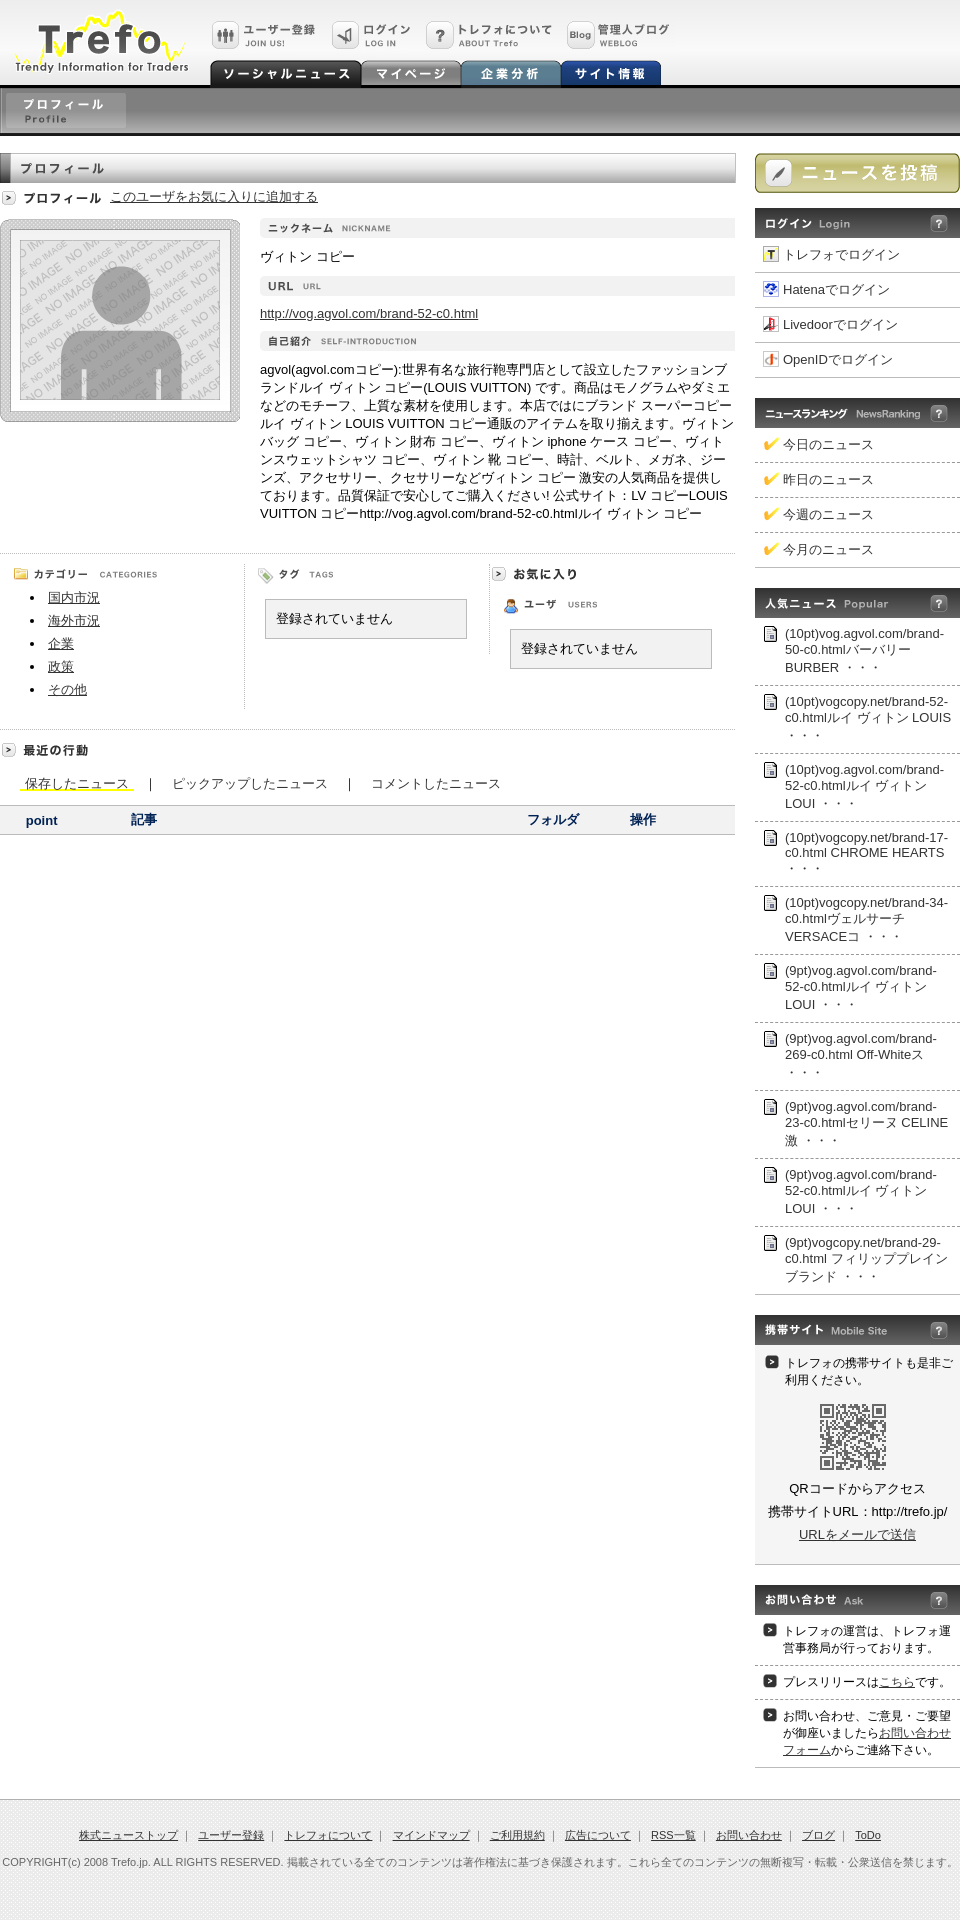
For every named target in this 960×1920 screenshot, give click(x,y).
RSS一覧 (673, 1835)
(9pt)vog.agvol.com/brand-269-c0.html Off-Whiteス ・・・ (861, 1055)
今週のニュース (828, 514)
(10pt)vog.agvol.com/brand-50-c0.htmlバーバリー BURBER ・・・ (864, 650)
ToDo (868, 1835)
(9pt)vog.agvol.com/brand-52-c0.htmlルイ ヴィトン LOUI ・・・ (861, 987)
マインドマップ (431, 1835)
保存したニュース (77, 783)
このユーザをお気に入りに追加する (214, 196)
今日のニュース (828, 444)
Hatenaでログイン (836, 289)
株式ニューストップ (128, 1835)
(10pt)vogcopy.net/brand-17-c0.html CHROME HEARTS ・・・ (866, 853)
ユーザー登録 (231, 1835)
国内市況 (74, 597)
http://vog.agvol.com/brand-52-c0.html (369, 313)
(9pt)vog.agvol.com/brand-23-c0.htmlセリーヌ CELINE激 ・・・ (866, 1123)
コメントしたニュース (436, 782)
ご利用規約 (517, 1835)
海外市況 (74, 620)
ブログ (818, 1835)
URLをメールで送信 (857, 1534)
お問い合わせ (749, 1835)
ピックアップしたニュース (250, 782)
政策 (61, 666)
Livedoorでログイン (840, 324)
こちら (897, 1682)
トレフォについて (328, 1835)
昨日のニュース (828, 479)
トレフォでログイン (841, 254)
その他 (67, 689)
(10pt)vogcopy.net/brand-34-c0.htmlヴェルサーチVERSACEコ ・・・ (866, 919)
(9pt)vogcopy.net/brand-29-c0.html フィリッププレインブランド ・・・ (866, 1259)
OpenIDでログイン (838, 359)
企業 (61, 643)
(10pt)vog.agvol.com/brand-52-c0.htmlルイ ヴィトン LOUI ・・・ (864, 786)
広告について (598, 1835)
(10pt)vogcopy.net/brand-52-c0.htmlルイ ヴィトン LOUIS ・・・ (868, 718)
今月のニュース (828, 549)
